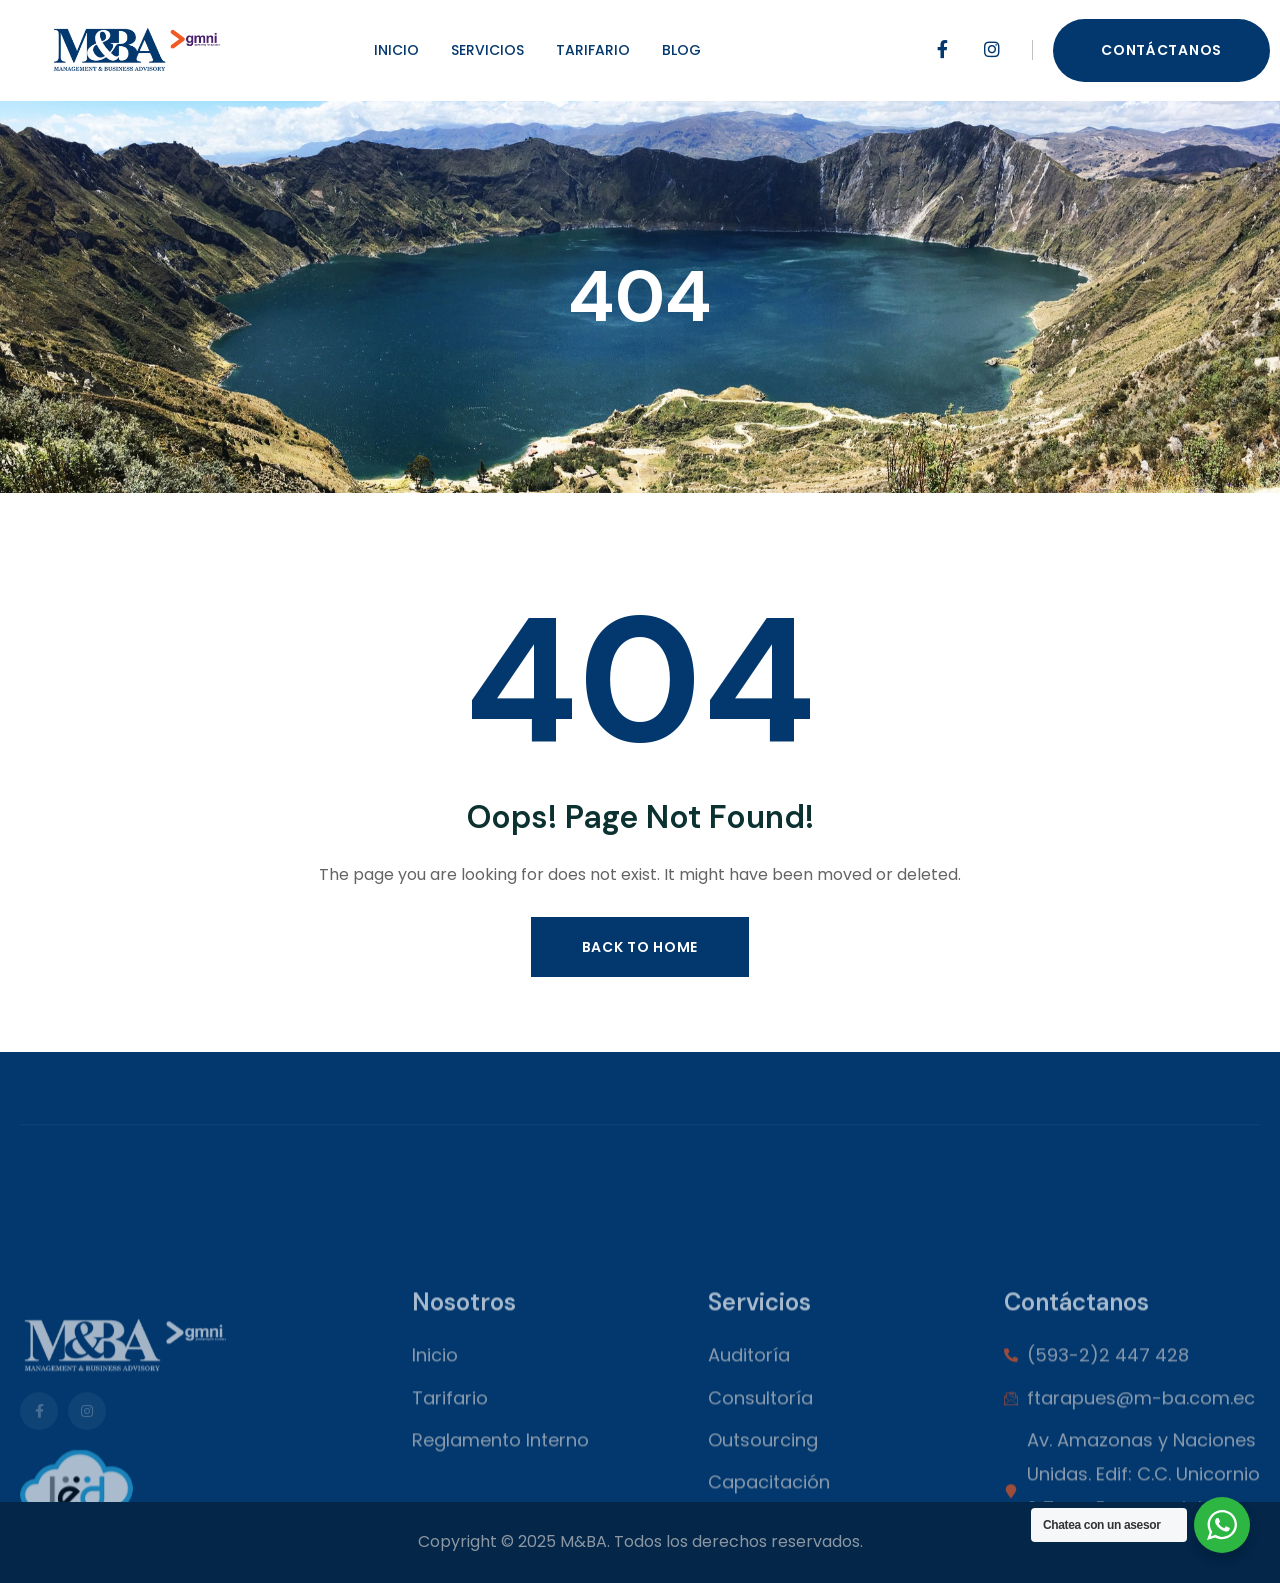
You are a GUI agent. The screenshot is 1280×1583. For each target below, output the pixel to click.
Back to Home (640, 947)
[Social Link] (942, 50)
